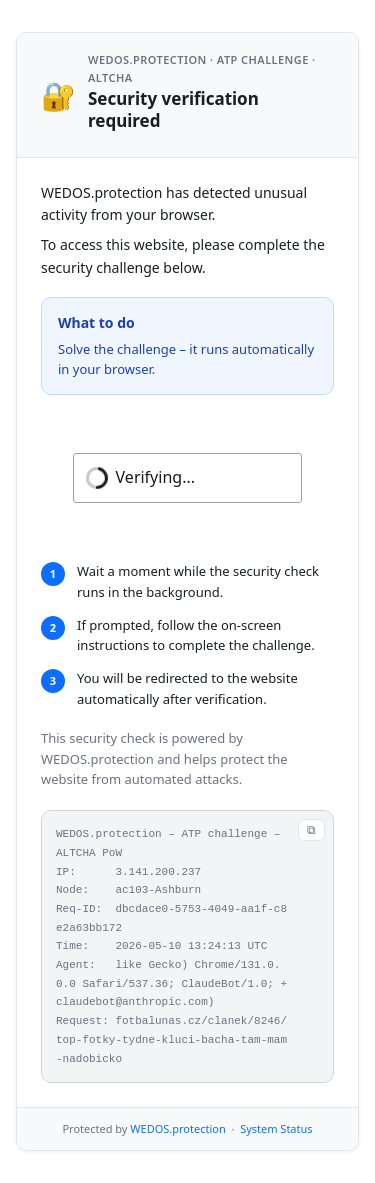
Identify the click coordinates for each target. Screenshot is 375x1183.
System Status (276, 1128)
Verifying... (155, 477)
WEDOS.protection (177, 1128)
